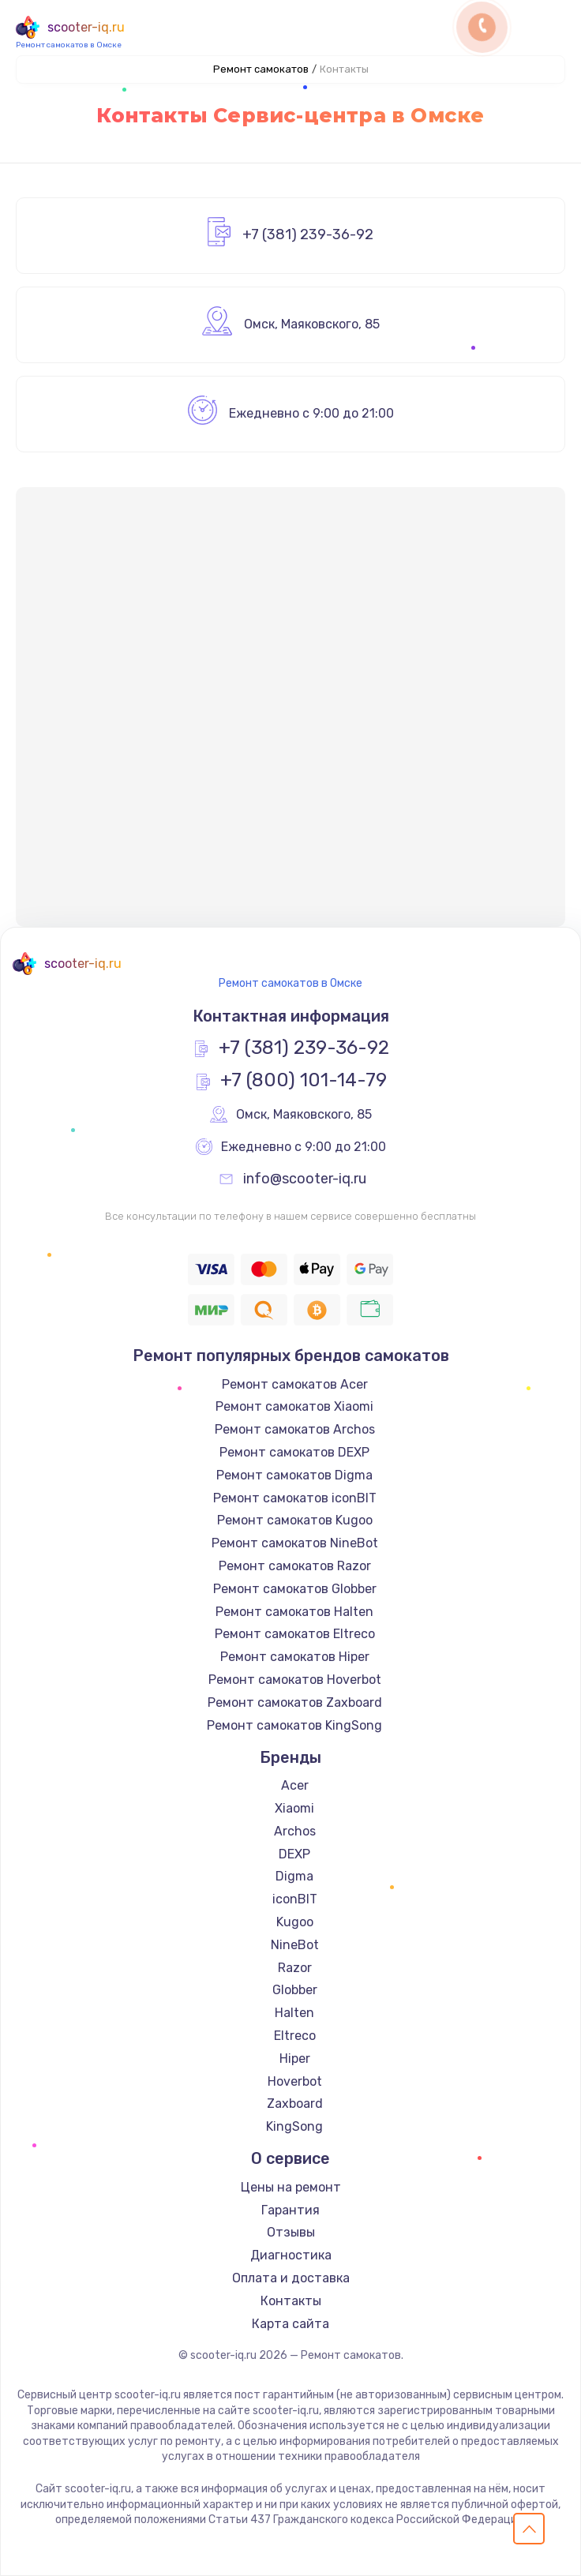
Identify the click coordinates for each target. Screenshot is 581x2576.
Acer (295, 1785)
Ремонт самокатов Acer (295, 1384)
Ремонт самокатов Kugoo (295, 1520)
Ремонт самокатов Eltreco (295, 1633)
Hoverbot (295, 2081)
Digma (294, 1876)
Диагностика (291, 2255)
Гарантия (290, 2210)
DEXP (294, 1854)
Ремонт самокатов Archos (295, 1429)
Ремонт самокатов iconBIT (295, 1497)
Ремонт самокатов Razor (295, 1565)
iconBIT (294, 1899)
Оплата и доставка (291, 2277)
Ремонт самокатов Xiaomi (294, 1406)
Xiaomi (294, 1808)
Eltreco (295, 2035)
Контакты (291, 2300)
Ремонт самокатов (261, 69)
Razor (295, 1967)
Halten (294, 2012)
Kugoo (294, 1921)
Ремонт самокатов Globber (295, 1588)
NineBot (295, 1944)
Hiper (294, 2058)
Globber (294, 1989)
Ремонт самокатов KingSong (294, 1725)
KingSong (294, 2126)
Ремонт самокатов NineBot (295, 1542)
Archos (295, 1831)
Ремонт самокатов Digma (294, 1475)
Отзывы (291, 2232)
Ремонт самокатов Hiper (294, 1656)
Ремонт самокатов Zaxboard (295, 1702)
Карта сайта (290, 2323)
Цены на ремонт (291, 2187)
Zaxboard (295, 2103)
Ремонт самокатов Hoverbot (294, 1679)
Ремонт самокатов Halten (294, 1611)
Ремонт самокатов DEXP (294, 1452)
